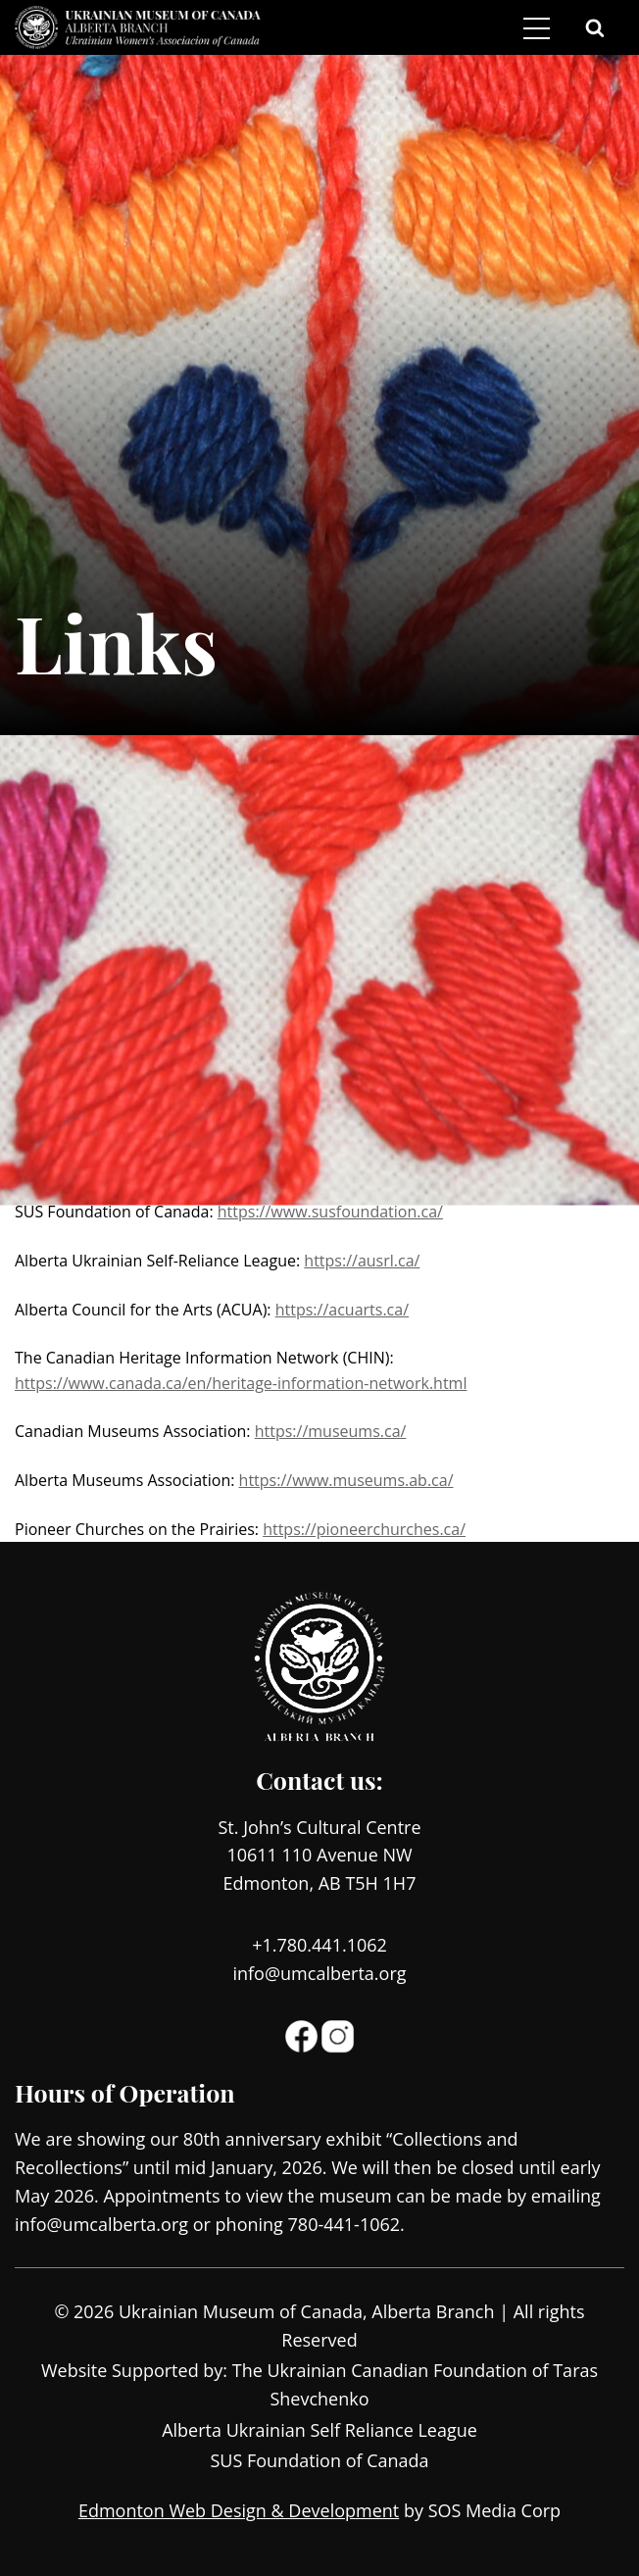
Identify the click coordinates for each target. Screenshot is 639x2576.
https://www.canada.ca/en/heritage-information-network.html (241, 1383)
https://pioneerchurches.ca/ (364, 1529)
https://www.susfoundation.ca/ (330, 1211)
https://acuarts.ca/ (342, 1309)
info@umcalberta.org (319, 1973)
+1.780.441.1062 (319, 1945)
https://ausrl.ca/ (361, 1260)
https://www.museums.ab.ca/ (346, 1480)
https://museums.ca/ (331, 1431)
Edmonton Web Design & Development (238, 2510)
